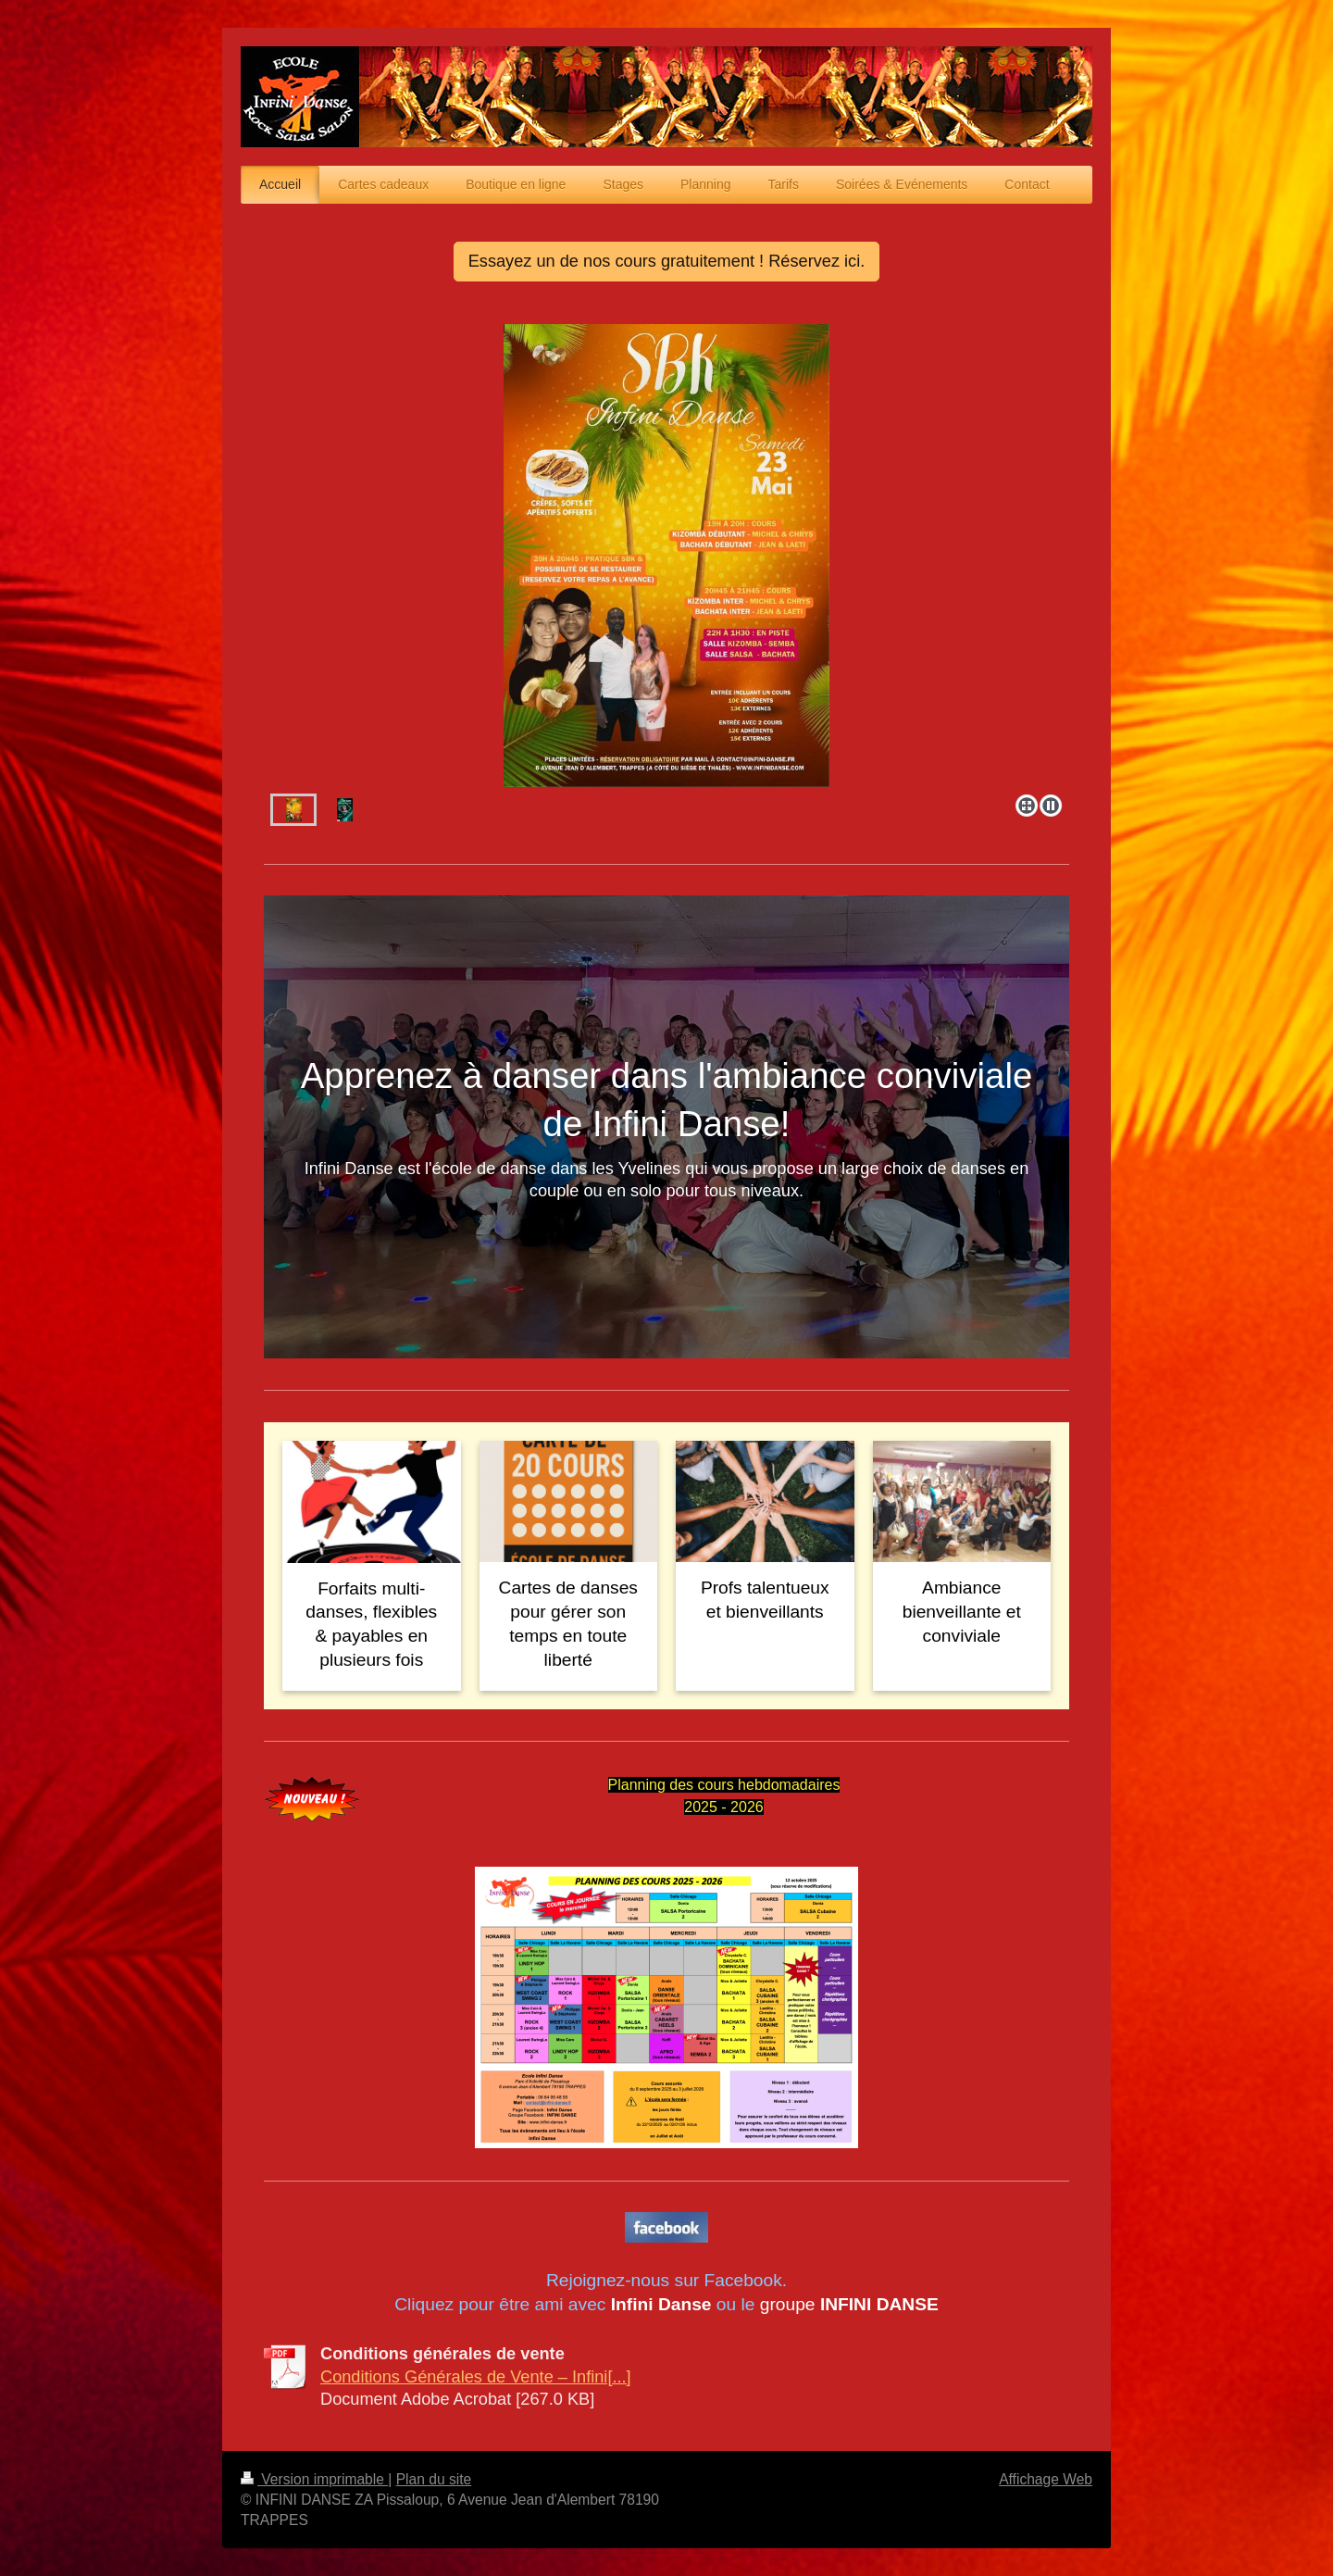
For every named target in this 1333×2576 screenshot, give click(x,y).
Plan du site (434, 2479)
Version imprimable (314, 2479)
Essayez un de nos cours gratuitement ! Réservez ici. (667, 261)
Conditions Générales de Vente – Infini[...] (475, 2377)
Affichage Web (1045, 2479)
